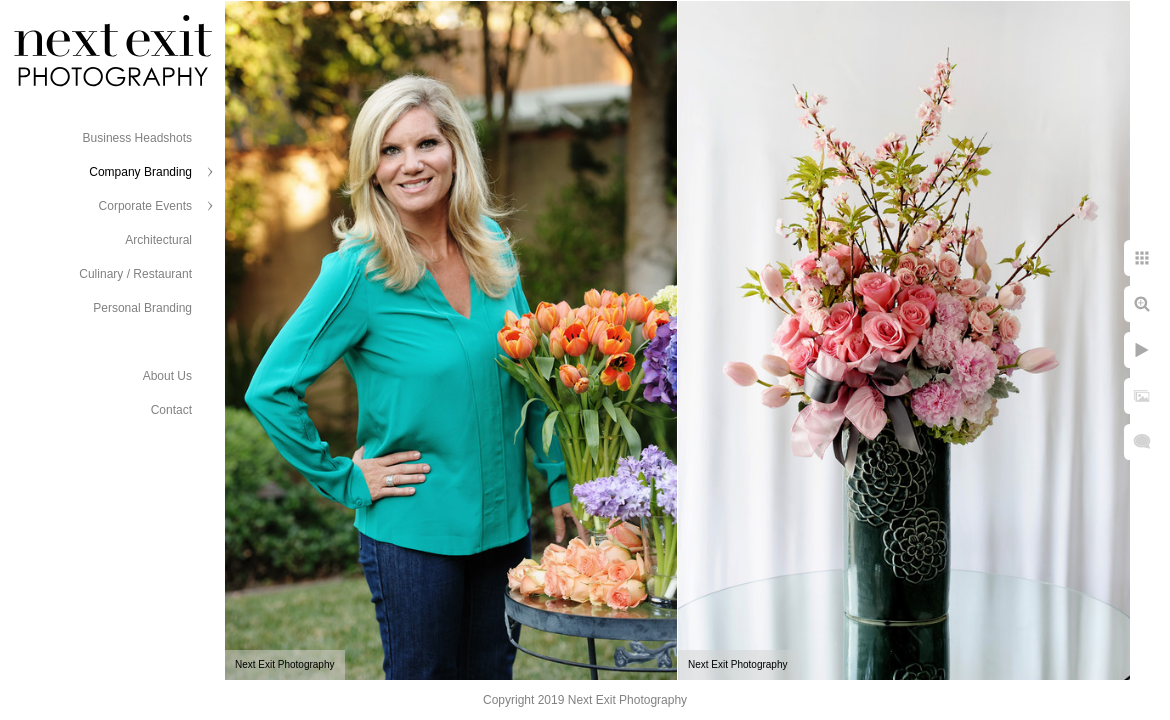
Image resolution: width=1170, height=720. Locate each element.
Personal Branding (142, 308)
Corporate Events (145, 206)
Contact (171, 410)
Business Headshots (137, 138)
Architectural (158, 240)
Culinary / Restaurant (135, 274)
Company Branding (140, 172)
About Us (167, 376)
